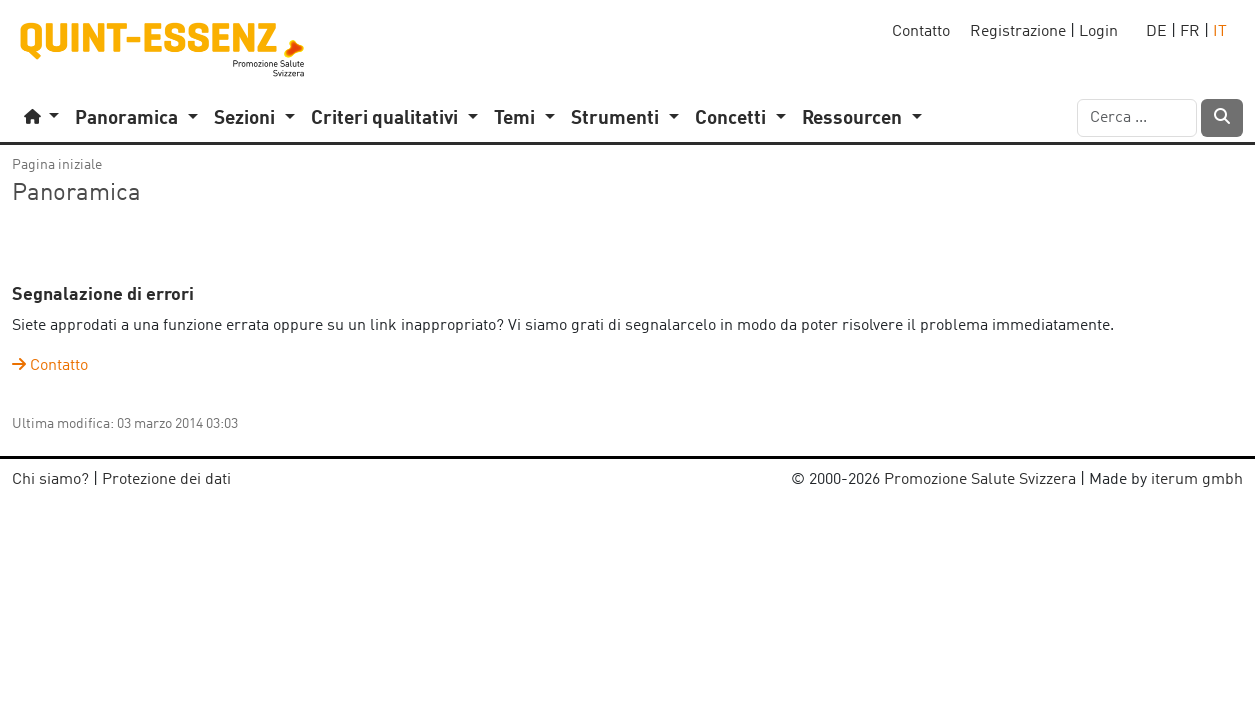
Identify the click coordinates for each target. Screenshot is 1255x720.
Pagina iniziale (57, 165)
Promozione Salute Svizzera (980, 480)
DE (1156, 32)
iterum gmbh (1197, 480)
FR (1190, 32)
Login (1098, 32)
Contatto (921, 32)
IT (1220, 32)
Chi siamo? (50, 480)
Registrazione (1018, 32)
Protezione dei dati (166, 480)
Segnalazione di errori (103, 295)
